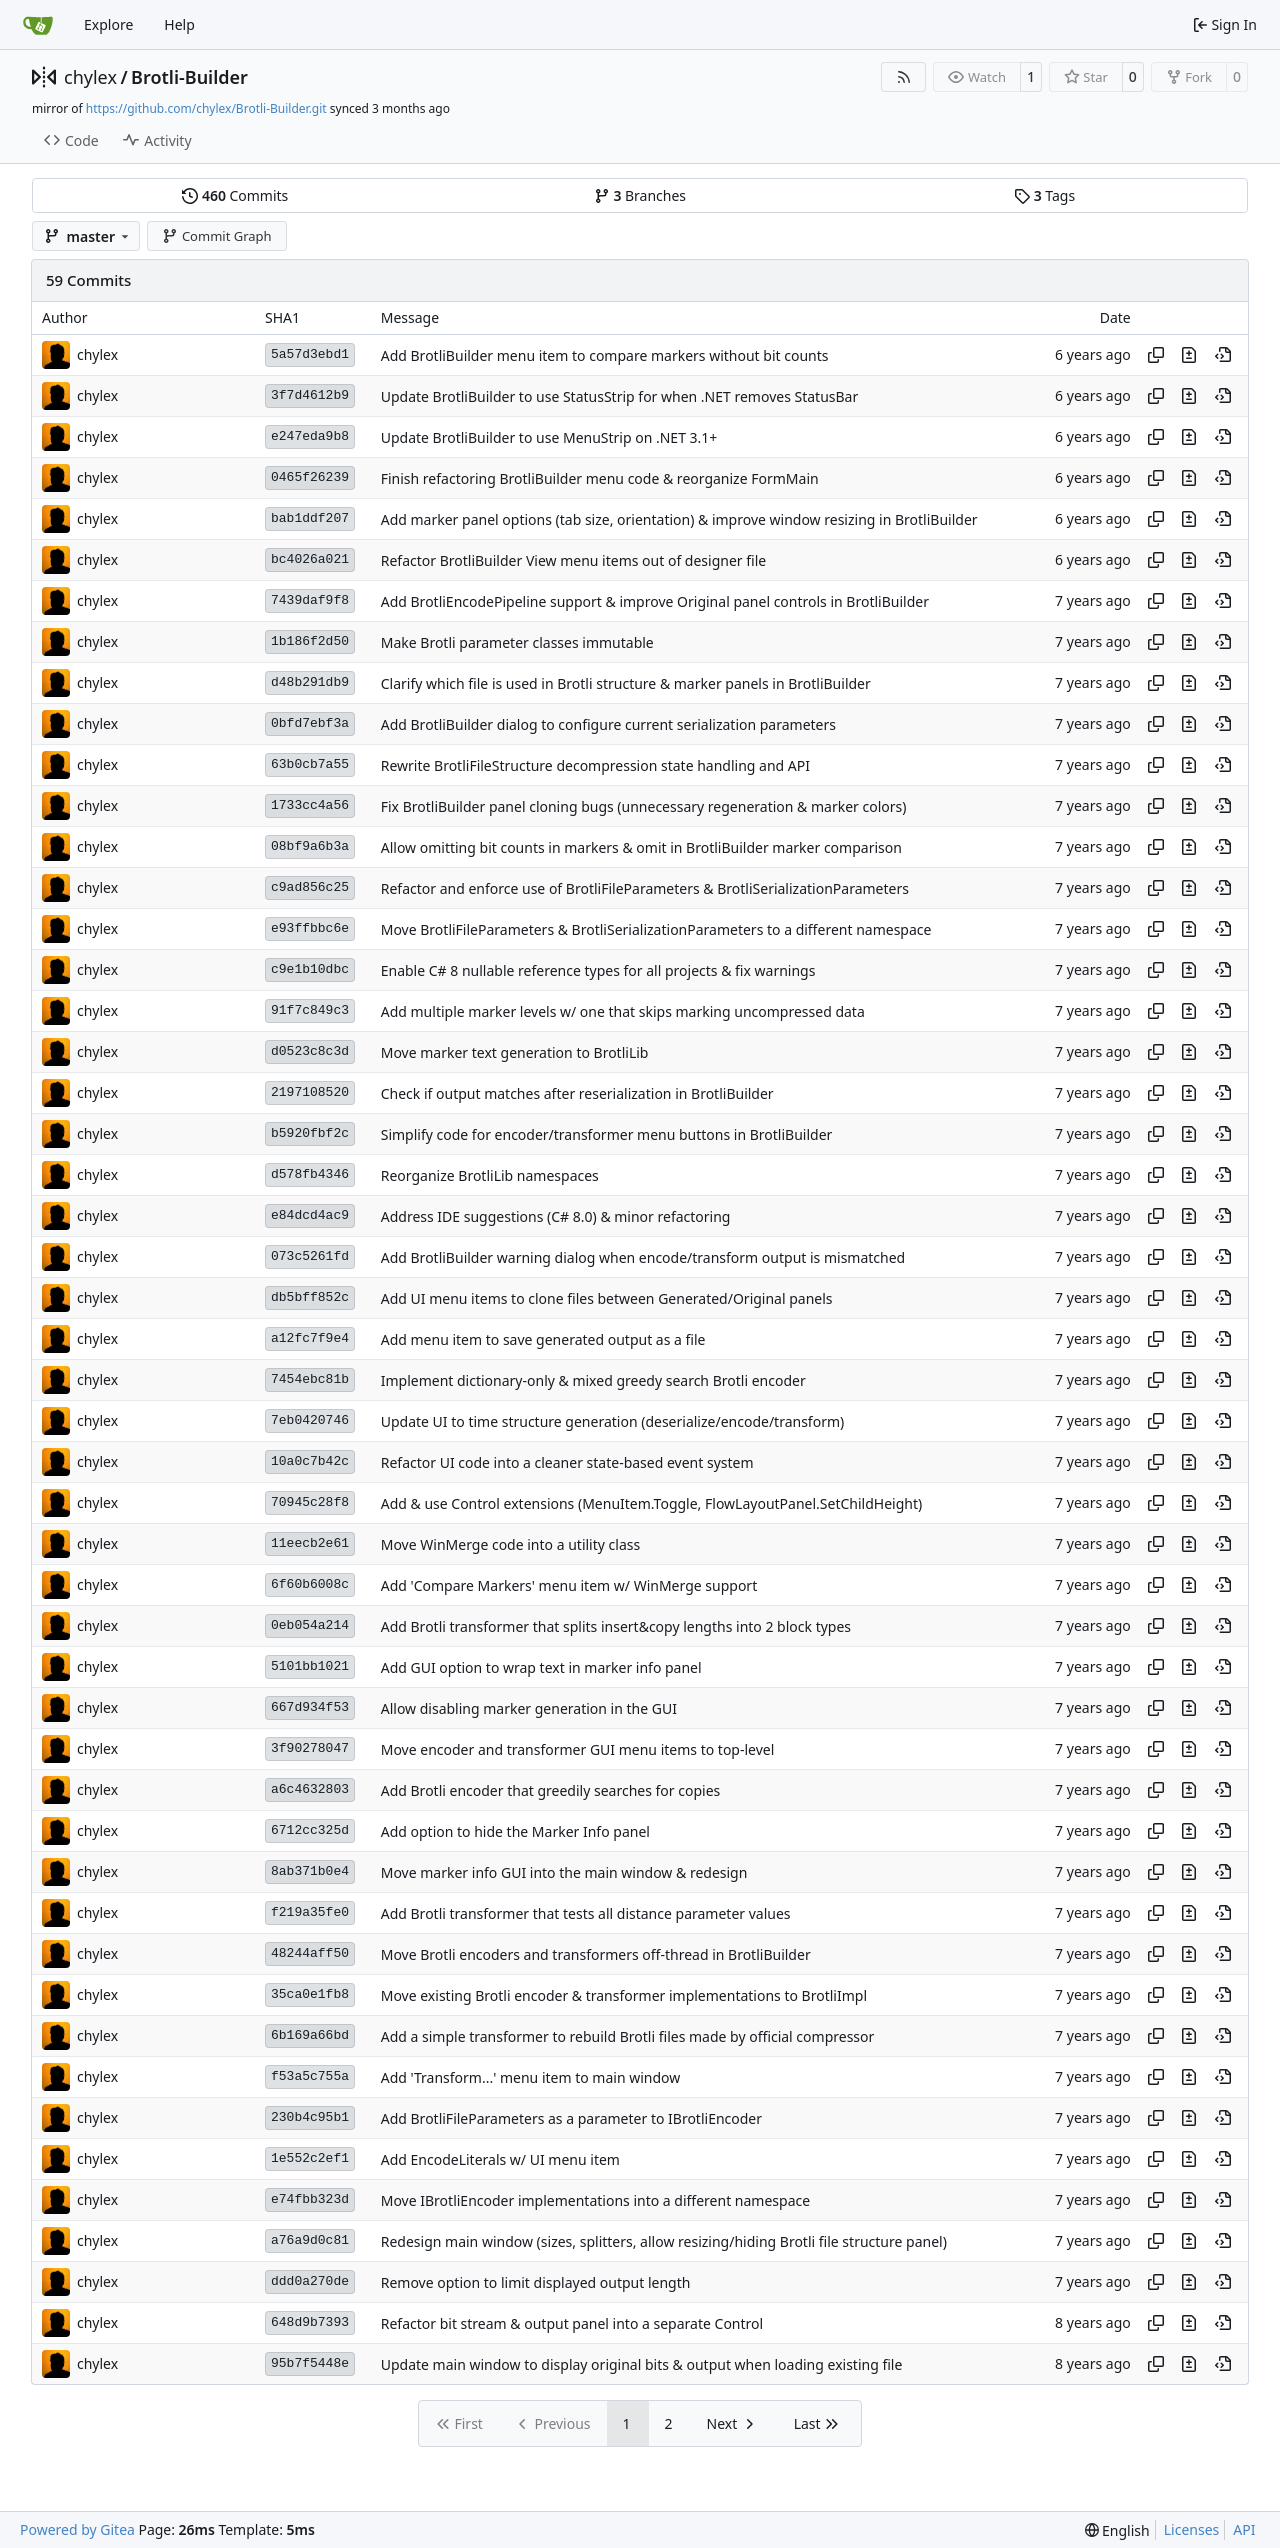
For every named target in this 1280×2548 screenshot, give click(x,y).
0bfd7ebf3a (310, 723)
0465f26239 (310, 477)
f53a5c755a (310, 2076)
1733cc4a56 (310, 805)
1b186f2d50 (310, 641)
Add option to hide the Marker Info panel (515, 1831)
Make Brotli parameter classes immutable (517, 642)
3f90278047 (310, 1748)
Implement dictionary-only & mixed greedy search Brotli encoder (593, 1380)
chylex (90, 77)
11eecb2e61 (310, 1543)
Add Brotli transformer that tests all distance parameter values (586, 1913)
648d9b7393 (310, 2322)
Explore (108, 24)
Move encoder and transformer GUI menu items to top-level (578, 1749)
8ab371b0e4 (310, 1871)
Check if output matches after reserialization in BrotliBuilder (577, 1093)
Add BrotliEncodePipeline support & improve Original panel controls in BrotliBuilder (655, 601)
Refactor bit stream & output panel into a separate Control (572, 2323)
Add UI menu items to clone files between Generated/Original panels (607, 1298)
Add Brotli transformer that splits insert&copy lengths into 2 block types (616, 1626)
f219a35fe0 (310, 1912)
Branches (640, 195)
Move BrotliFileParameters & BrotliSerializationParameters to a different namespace (656, 929)
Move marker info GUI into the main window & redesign (564, 1872)
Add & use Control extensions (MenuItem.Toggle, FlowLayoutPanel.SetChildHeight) (651, 1503)
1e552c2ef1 (310, 2158)
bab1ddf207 (310, 518)
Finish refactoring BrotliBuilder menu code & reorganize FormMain (600, 478)
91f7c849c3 (310, 1010)
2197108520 (310, 1092)
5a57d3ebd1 (310, 354)
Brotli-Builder (189, 77)
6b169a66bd (310, 2035)
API (1244, 2529)
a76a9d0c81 (310, 2240)
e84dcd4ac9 (310, 1215)
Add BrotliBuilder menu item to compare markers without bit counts (605, 355)
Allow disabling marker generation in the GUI (529, 1708)
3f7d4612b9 (310, 395)
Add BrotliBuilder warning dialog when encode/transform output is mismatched (643, 1257)
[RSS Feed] (904, 77)
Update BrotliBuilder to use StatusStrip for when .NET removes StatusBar (620, 396)
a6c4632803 (310, 1789)
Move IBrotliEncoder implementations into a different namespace (595, 2200)
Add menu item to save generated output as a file (543, 1339)
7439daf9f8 (310, 600)
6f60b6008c (310, 1584)
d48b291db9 (310, 682)
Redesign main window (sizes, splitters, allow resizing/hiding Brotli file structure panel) (664, 2241)
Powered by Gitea (77, 2529)
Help (179, 24)
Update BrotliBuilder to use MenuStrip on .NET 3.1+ (549, 437)
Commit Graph (216, 236)
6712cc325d (310, 1830)
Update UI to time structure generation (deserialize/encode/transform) (613, 1421)
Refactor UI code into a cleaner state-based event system (567, 1462)
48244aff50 (310, 1953)
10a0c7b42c (310, 1461)
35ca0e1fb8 (310, 1994)
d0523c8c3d (310, 1051)
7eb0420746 (310, 1420)
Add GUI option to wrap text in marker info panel (541, 1667)
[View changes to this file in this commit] (1189, 355)
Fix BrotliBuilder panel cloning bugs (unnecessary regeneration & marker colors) (644, 806)
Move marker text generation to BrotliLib (515, 1052)
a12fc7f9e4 (310, 1338)
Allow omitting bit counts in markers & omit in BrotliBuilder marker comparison (641, 847)
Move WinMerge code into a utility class (510, 1544)
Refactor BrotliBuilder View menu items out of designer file (573, 560)
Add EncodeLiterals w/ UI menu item (500, 2159)
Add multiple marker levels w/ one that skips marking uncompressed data (623, 1011)
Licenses (1192, 2529)
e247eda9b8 (310, 436)
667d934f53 (310, 1707)
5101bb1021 (310, 1666)
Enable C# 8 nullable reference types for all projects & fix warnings (598, 970)
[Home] (38, 25)
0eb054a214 (310, 1625)
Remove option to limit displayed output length (536, 2282)
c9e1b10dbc (310, 969)
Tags (1044, 195)
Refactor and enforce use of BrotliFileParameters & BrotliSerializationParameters (645, 888)
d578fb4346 (310, 1174)
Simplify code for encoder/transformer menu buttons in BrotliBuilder (607, 1134)
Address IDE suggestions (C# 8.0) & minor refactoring (556, 1216)
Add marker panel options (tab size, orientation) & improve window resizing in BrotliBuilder (679, 519)
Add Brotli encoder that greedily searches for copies (551, 1790)
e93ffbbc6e (310, 928)
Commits (235, 195)
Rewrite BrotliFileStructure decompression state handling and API (595, 765)
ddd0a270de (310, 2281)
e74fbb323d (310, 2199)
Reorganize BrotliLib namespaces (490, 1175)
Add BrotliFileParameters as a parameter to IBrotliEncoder (571, 2118)
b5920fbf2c (310, 1133)
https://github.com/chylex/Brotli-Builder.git (206, 108)
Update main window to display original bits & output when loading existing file (642, 2364)
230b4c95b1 (310, 2117)
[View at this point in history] (1223, 355)
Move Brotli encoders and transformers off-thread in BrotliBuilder (596, 1954)
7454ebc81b (310, 1379)
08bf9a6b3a (310, 846)
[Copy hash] (1156, 355)
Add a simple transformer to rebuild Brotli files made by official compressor (628, 2036)
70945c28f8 (310, 1502)
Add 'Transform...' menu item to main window (531, 2077)
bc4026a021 (310, 559)
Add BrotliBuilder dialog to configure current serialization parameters (608, 724)
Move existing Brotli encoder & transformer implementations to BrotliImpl (624, 1995)
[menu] (1117, 2530)
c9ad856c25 (310, 887)
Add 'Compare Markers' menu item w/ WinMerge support (569, 1585)
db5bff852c (310, 1297)
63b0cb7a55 (310, 764)
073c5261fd (310, 1256)
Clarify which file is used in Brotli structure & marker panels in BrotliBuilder (626, 683)
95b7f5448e (310, 2363)
